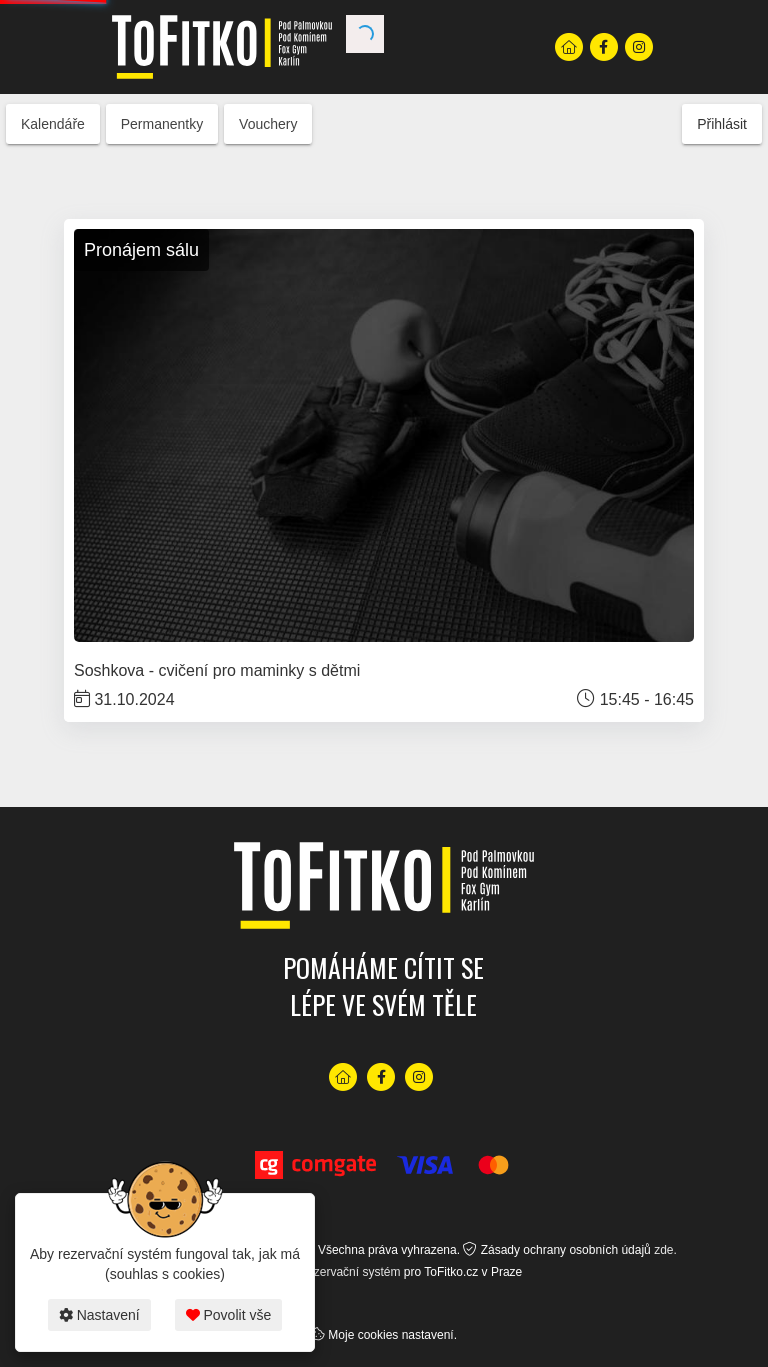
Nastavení (99, 1315)
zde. (665, 1250)
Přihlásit (722, 124)
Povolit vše (229, 1315)
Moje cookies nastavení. (392, 1335)
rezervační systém (351, 1272)
